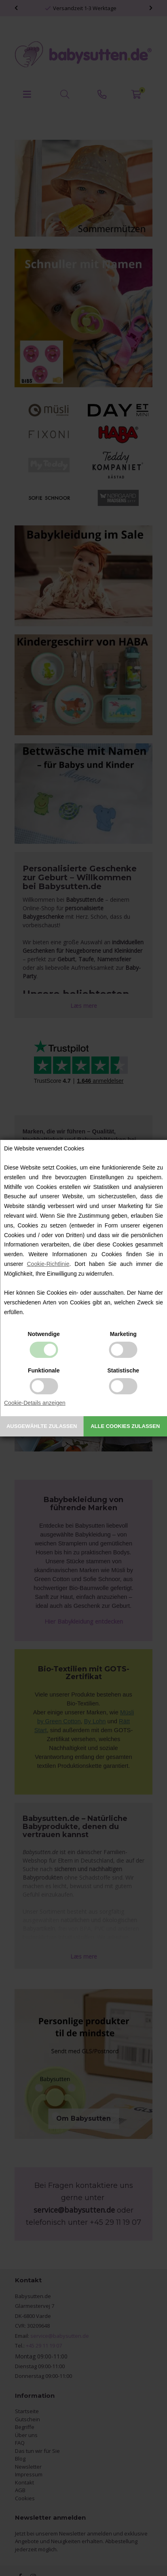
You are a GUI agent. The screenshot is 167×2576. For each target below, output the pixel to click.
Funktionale (44, 1370)
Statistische (123, 1370)
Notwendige (44, 1334)
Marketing (123, 1334)
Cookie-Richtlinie (48, 1264)
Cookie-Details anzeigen (35, 1403)
